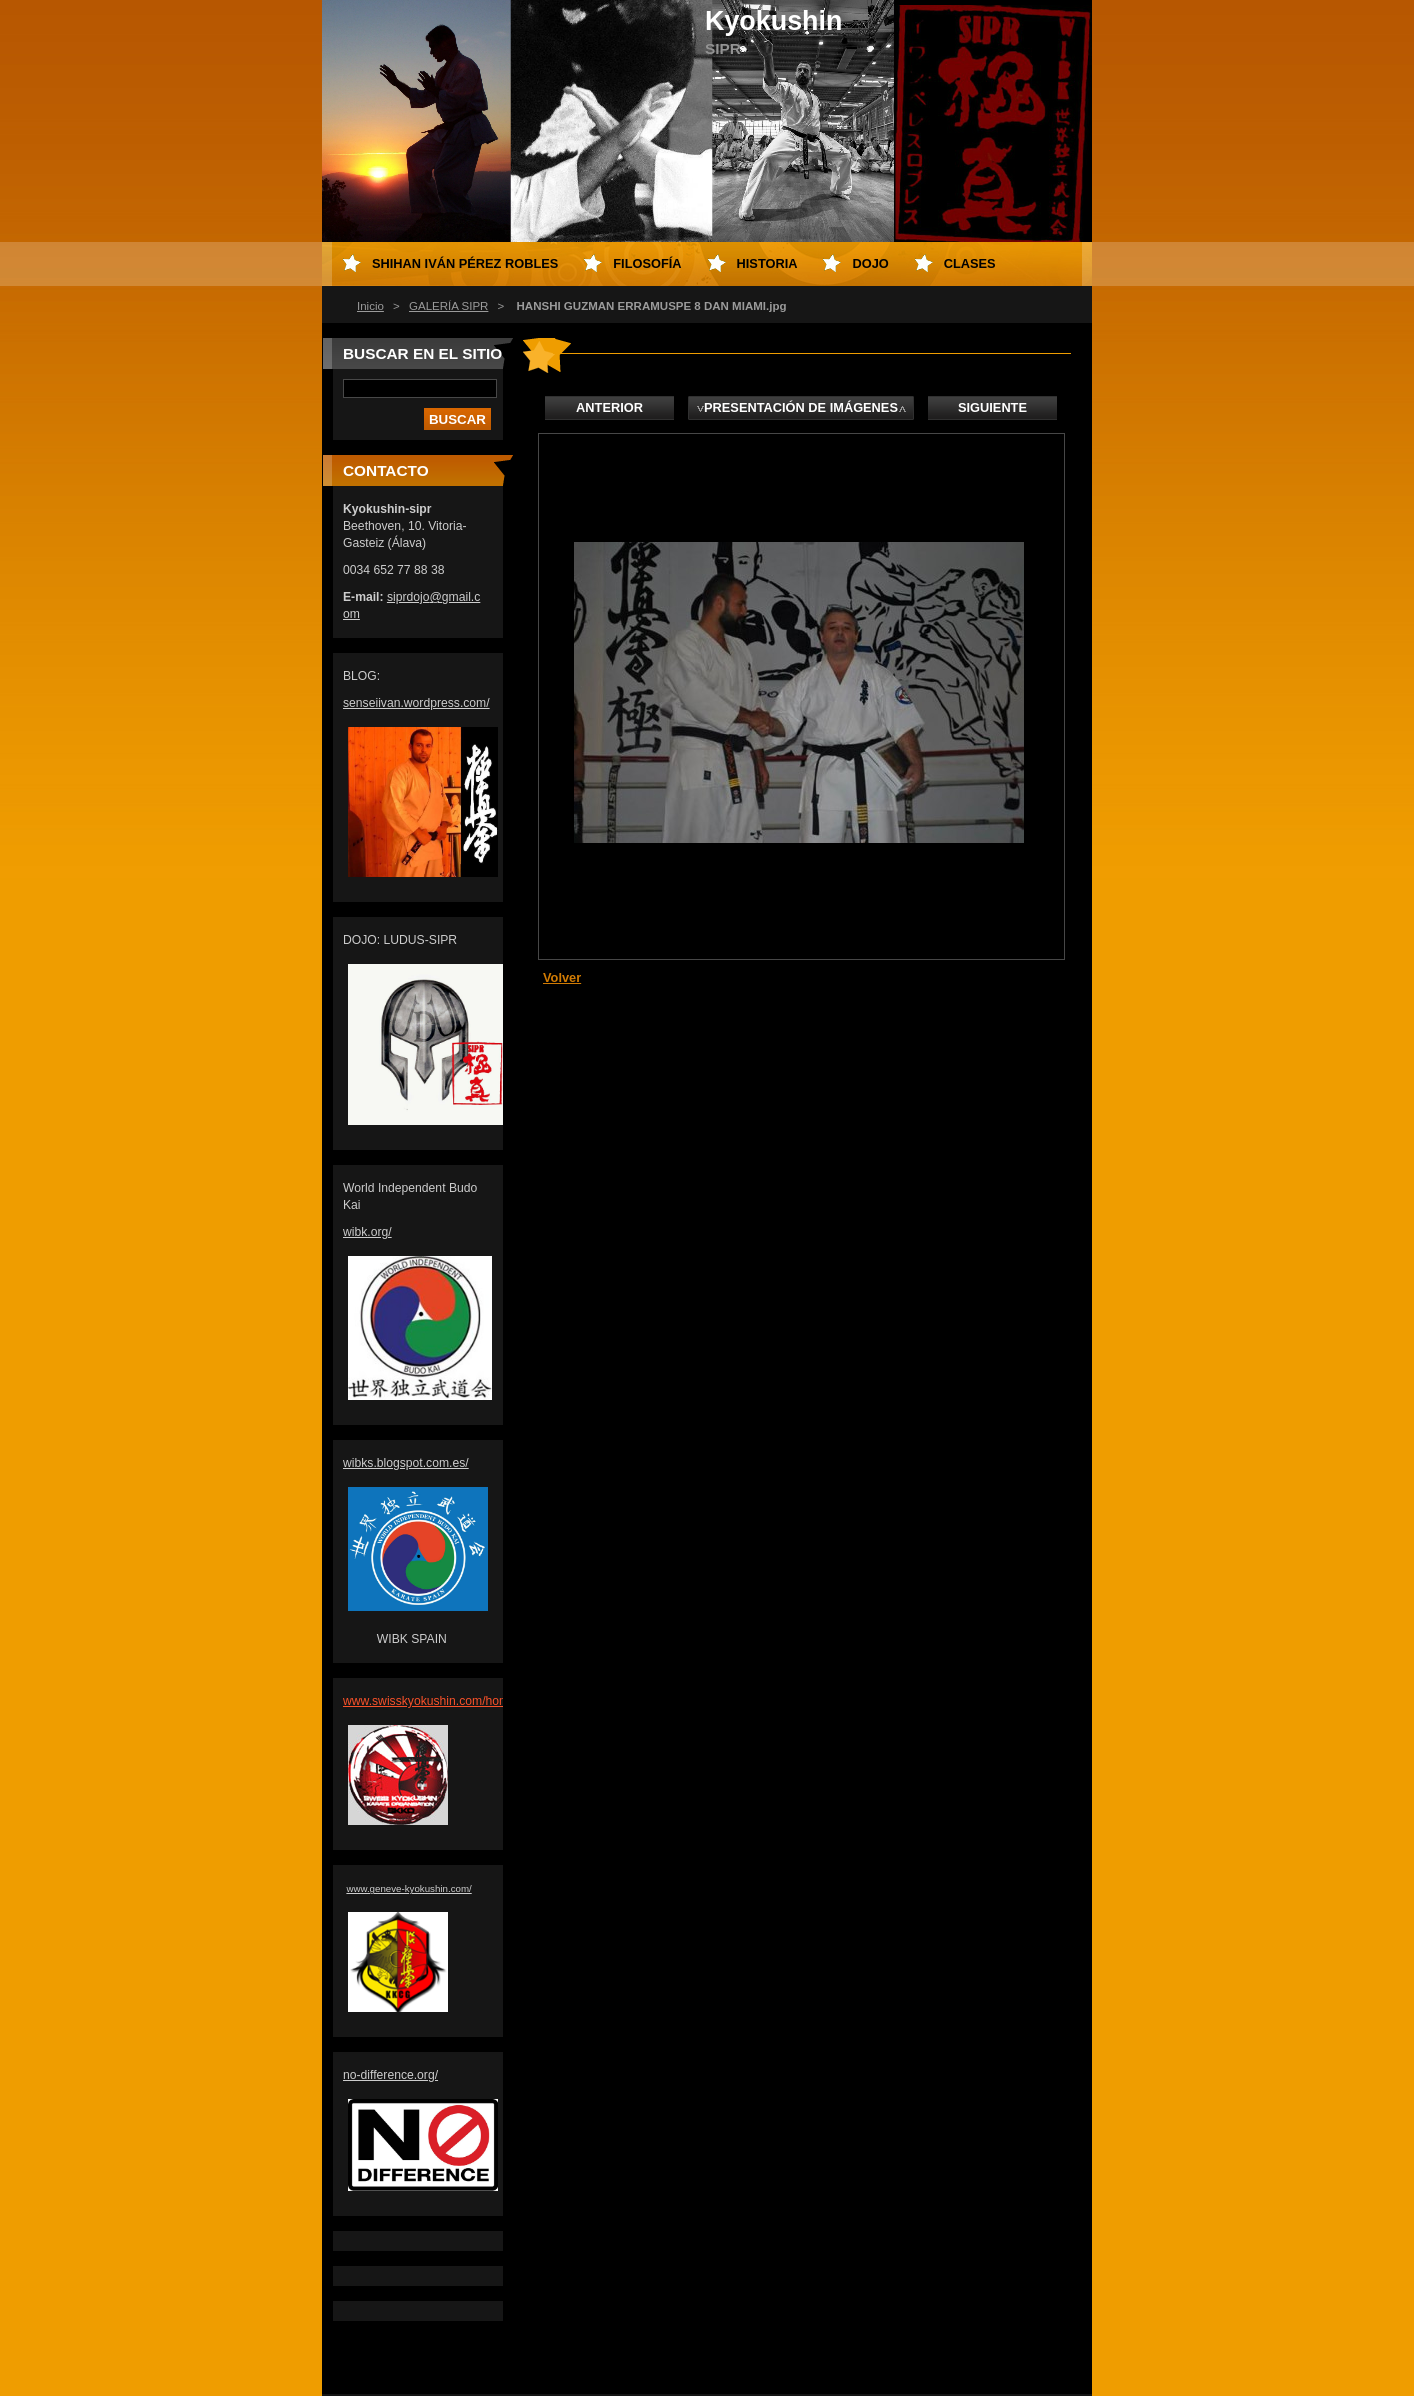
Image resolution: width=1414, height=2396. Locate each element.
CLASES (970, 263)
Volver (562, 977)
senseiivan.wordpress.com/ (416, 703)
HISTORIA (767, 263)
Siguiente (992, 407)
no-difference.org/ (390, 2075)
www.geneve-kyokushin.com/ (408, 1888)
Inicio (370, 306)
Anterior (609, 407)
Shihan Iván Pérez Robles (465, 263)
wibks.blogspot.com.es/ (406, 1463)
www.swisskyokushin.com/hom (426, 1701)
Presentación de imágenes (801, 407)
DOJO (870, 263)
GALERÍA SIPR (448, 306)
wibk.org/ (367, 1232)
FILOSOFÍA (647, 263)
